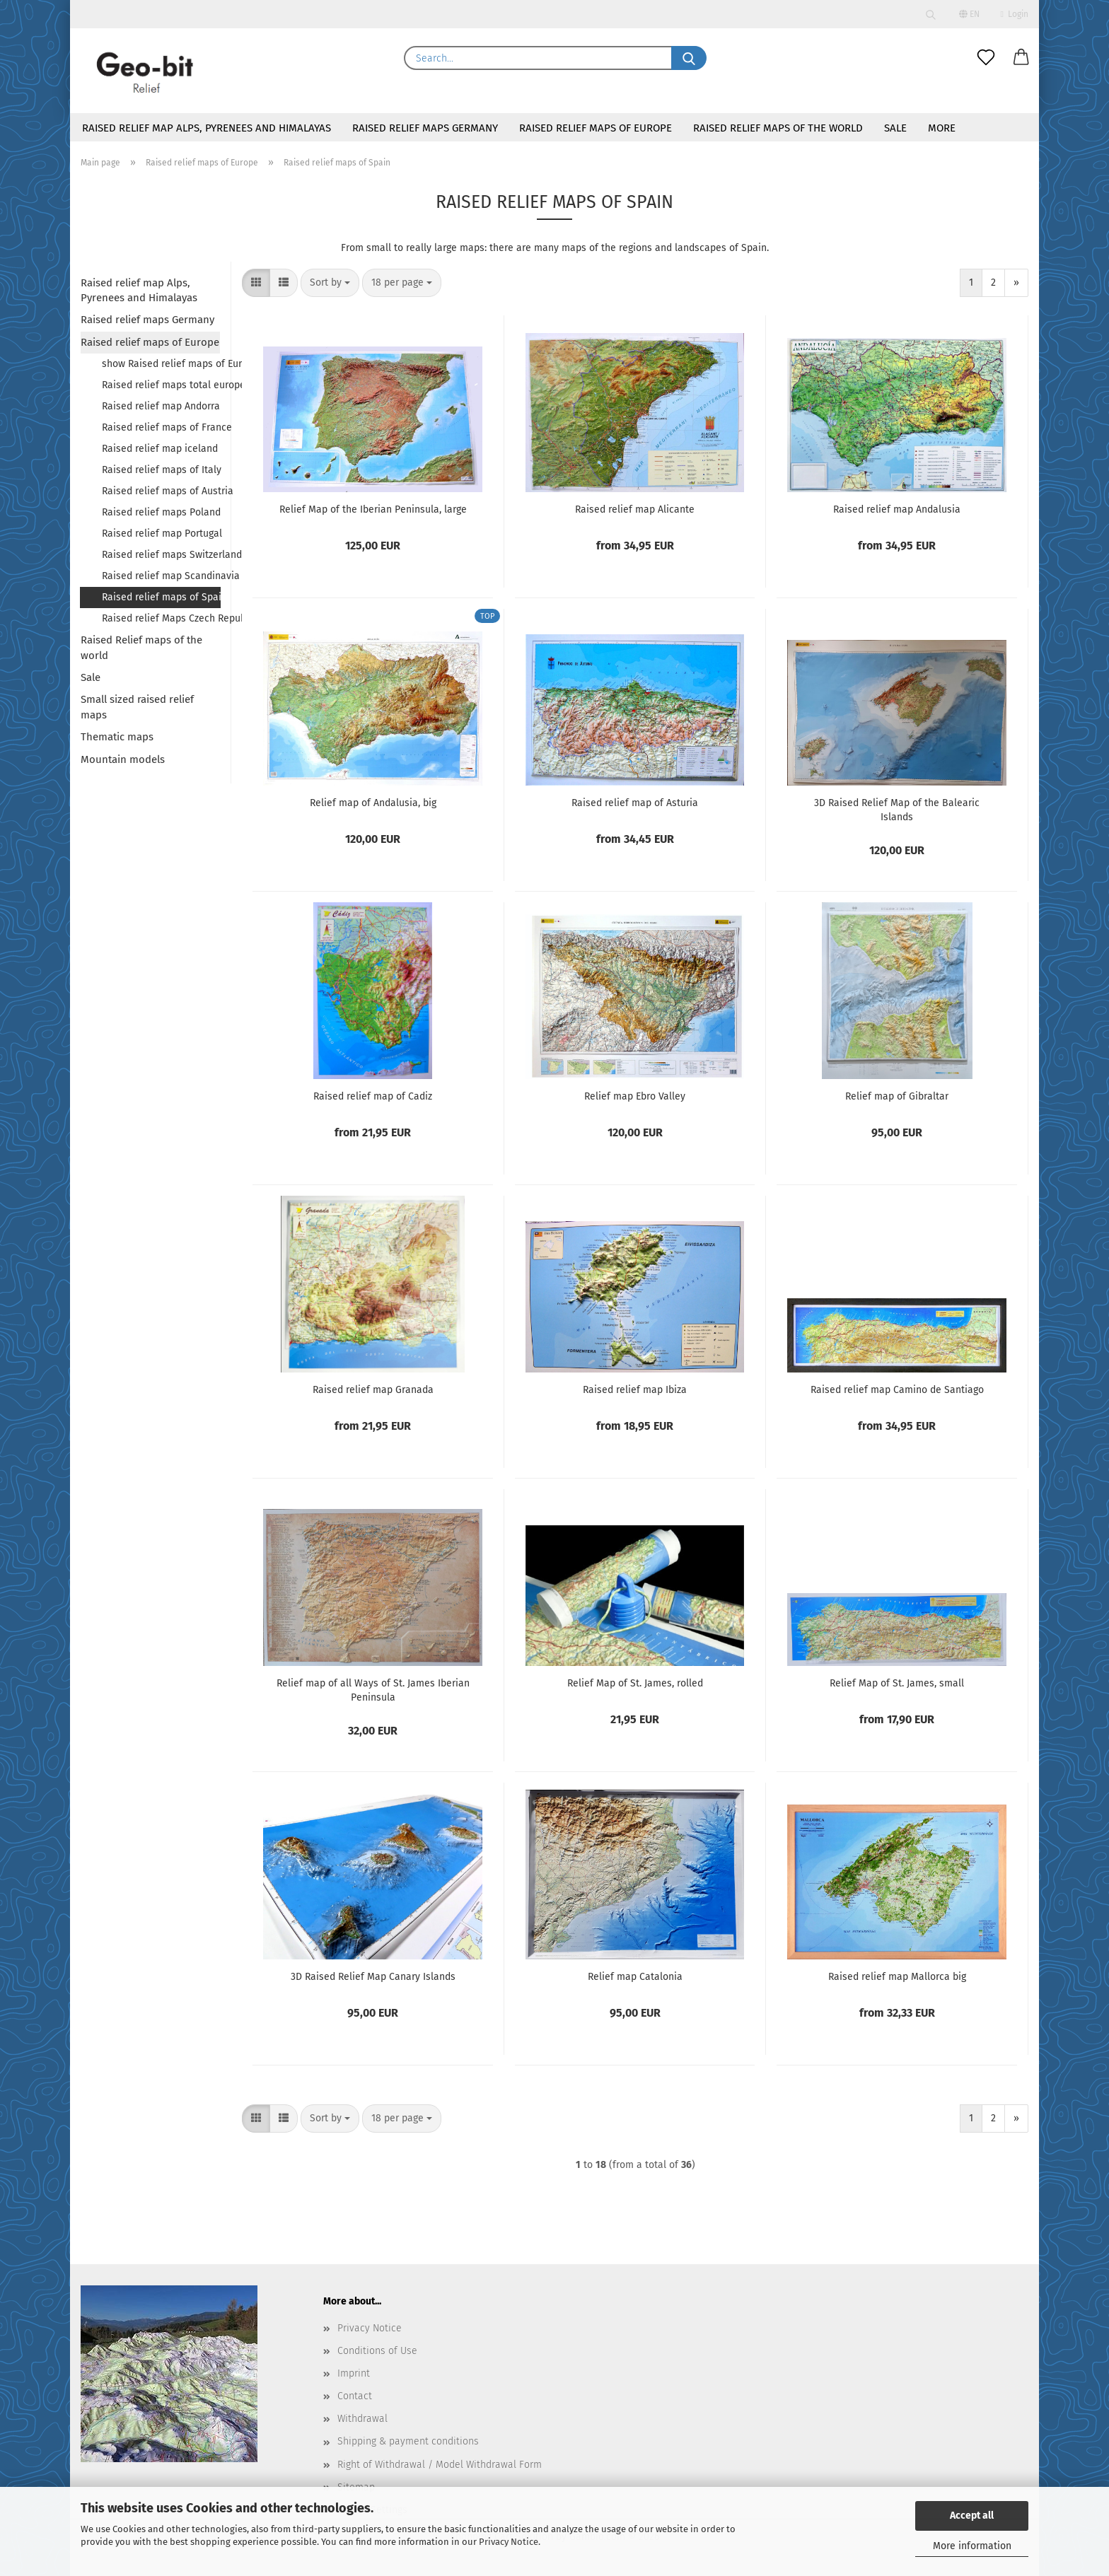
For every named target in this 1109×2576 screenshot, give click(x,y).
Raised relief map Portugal (161, 534)
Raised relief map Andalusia (896, 509)
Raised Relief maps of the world (778, 128)
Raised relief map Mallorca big (897, 1977)
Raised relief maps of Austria (161, 491)
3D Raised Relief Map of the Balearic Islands (897, 810)
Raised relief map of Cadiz (372, 1096)
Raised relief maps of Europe (595, 128)
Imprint (353, 2373)
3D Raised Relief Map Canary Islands (373, 1977)
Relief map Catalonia (635, 1977)
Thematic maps (117, 736)
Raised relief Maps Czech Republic (161, 618)
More (942, 128)
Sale (895, 128)
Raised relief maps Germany (425, 128)
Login (1014, 14)
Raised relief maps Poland (161, 512)
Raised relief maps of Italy (161, 470)
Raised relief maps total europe (161, 385)
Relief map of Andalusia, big (373, 803)
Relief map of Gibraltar (896, 1096)
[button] (1021, 58)
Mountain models (123, 759)
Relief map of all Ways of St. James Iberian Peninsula (373, 1690)
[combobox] (330, 283)
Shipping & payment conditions (408, 2441)
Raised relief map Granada (373, 1390)
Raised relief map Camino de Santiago (897, 1390)
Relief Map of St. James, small (897, 1683)
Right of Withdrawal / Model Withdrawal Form (439, 2465)
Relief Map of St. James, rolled (635, 1683)
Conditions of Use (377, 2351)
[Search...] (689, 58)
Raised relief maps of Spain (161, 597)
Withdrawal (362, 2419)
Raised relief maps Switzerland (161, 555)
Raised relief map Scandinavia (161, 576)
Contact (354, 2396)
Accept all (972, 2516)
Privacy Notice (508, 2541)
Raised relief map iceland (160, 449)
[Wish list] (986, 58)
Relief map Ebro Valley (634, 1096)
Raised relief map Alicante (635, 509)
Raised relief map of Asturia (634, 803)
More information (972, 2546)
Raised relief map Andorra (161, 406)
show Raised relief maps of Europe (161, 364)
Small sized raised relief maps (137, 707)
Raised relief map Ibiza (635, 1390)
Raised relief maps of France (161, 427)
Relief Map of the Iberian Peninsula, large (373, 509)
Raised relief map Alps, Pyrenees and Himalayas (206, 128)
